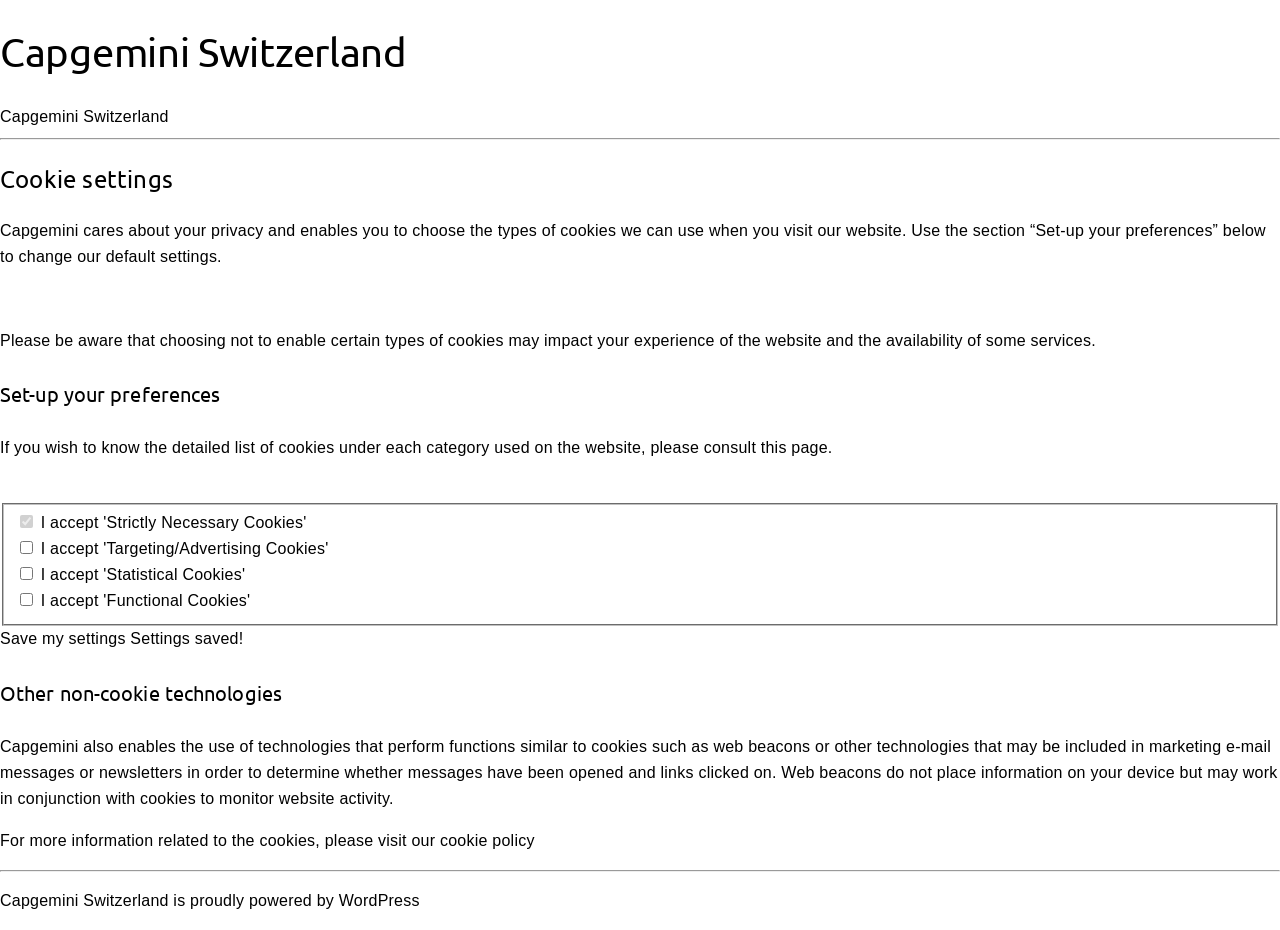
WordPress (379, 900)
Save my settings (63, 638)
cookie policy (487, 840)
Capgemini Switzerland (203, 51)
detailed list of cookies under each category (330, 447)
